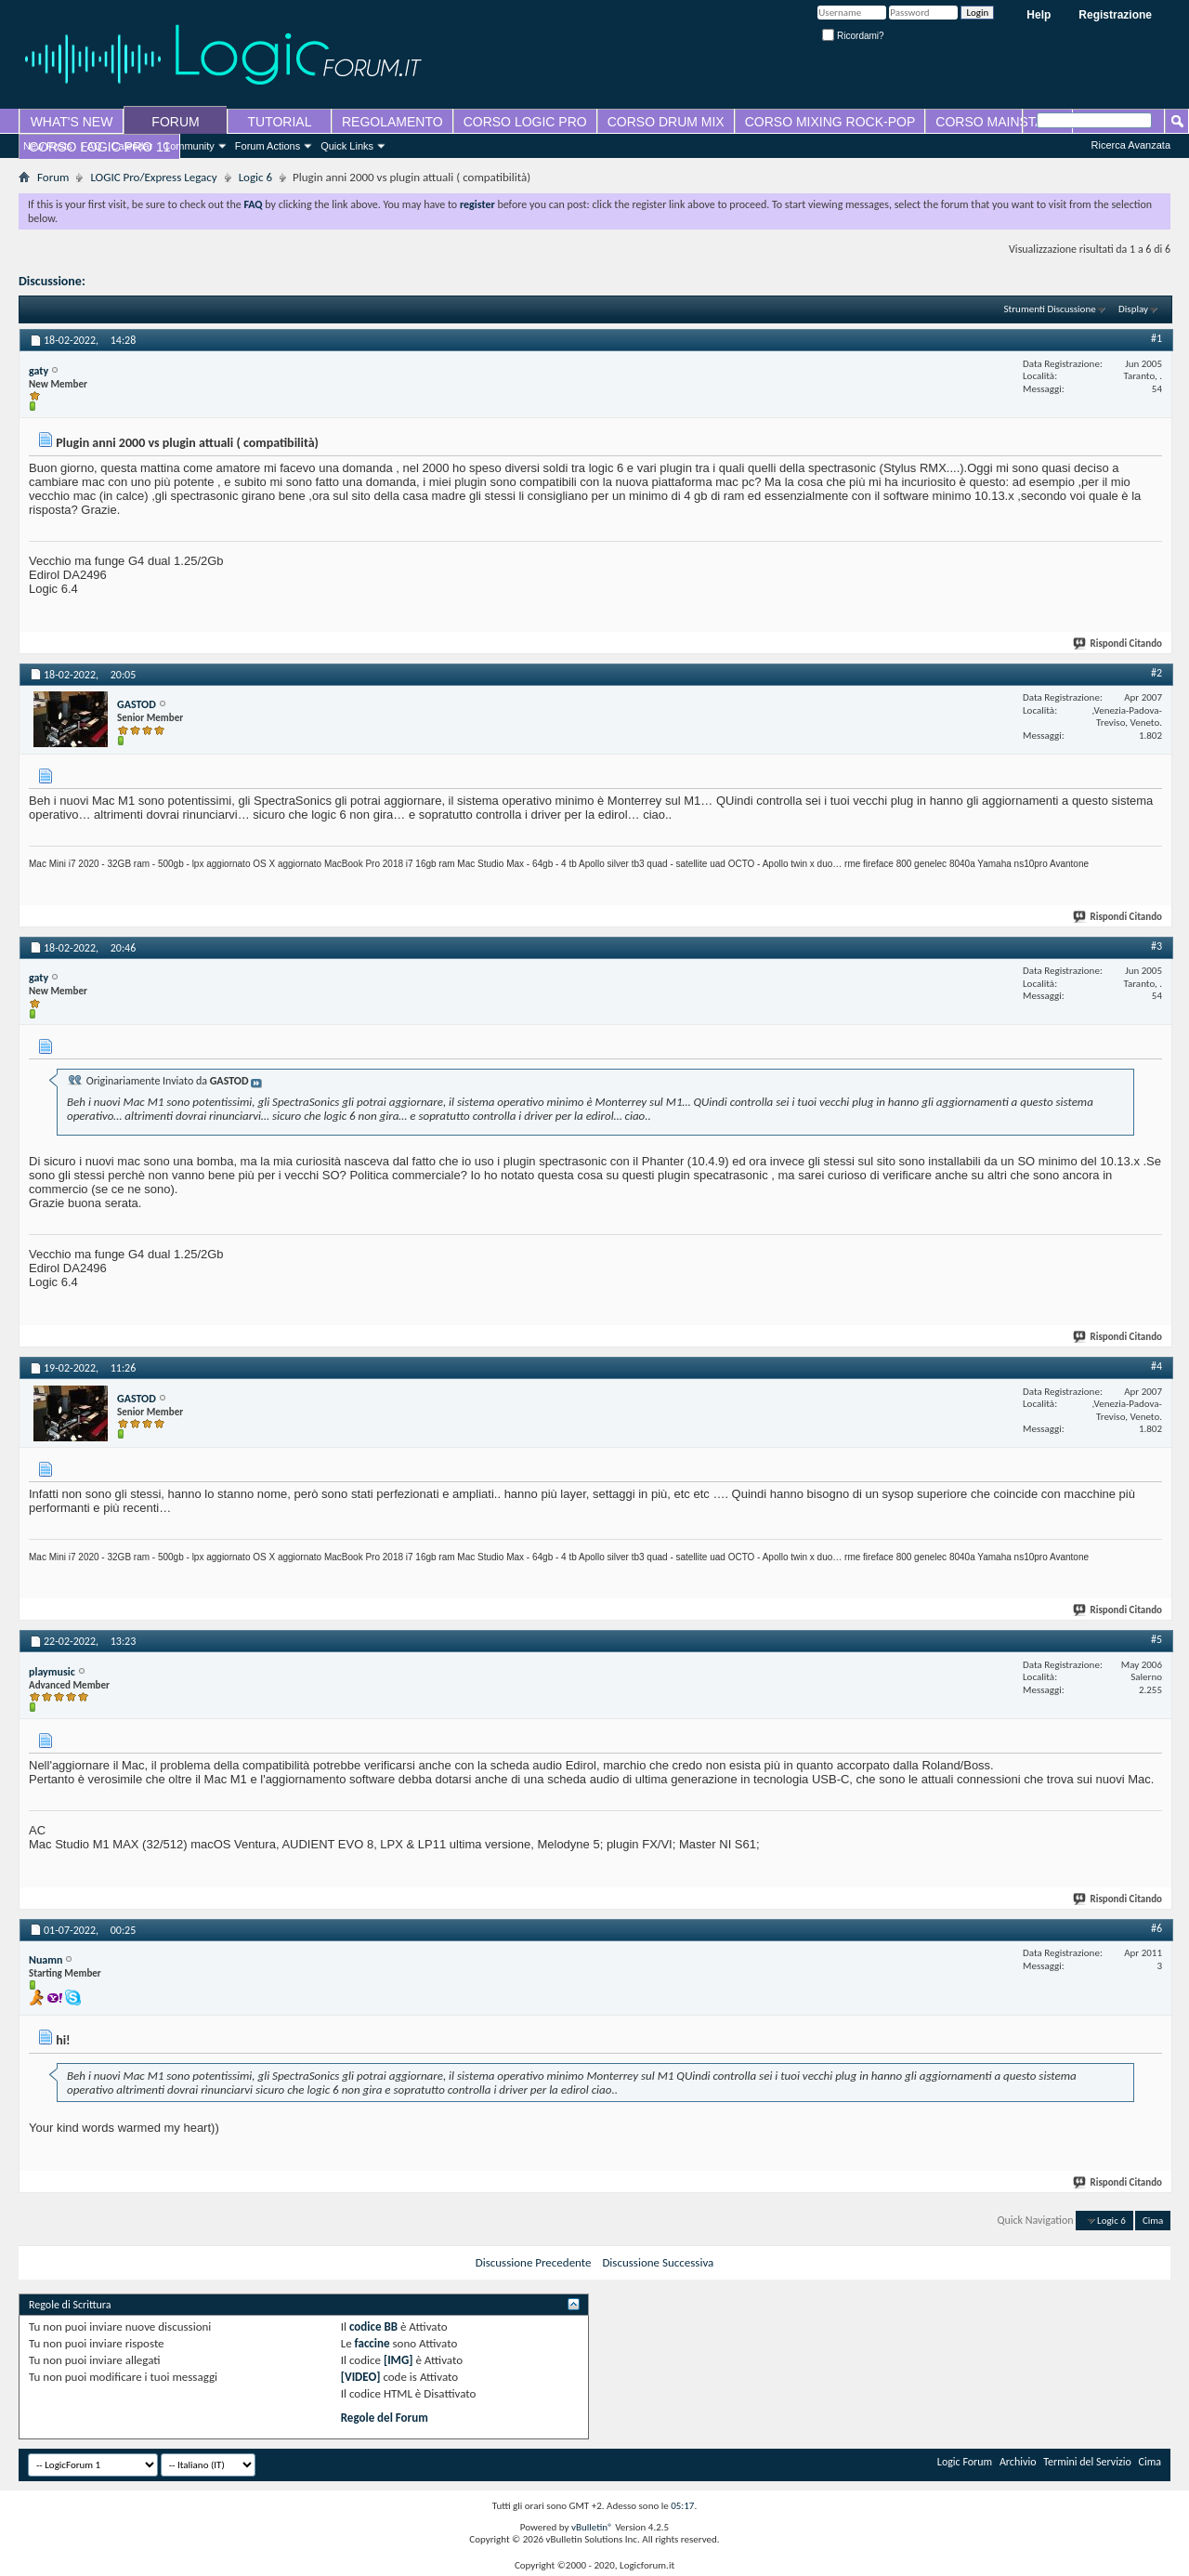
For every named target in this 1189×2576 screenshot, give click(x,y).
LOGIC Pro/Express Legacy (153, 177)
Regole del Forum (384, 2418)
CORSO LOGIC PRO (525, 121)
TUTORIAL (280, 121)
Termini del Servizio (1087, 2461)
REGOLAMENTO (392, 121)
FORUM (175, 121)
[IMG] (398, 2360)
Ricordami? (852, 36)
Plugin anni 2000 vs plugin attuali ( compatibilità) (219, 281)
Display (1133, 309)
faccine (372, 2343)
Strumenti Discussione (1050, 309)
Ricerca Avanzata (1130, 145)
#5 (1156, 1639)
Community (189, 145)
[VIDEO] (361, 2377)
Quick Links (346, 145)
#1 (1156, 338)
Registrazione (1115, 14)
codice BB (373, 2326)
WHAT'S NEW (72, 121)
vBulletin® (592, 2527)
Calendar (132, 145)
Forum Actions (267, 145)
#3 (1156, 946)
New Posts (47, 145)
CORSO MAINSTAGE (999, 121)
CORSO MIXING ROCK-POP (830, 121)
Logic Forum (964, 2461)
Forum (53, 177)
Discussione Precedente (534, 2262)
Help (1038, 14)
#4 (1156, 1366)
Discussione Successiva (657, 2262)
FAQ (92, 145)
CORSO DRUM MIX (666, 121)
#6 (1156, 1928)
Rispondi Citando (1118, 643)
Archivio (1018, 2461)
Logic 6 (255, 177)
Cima (1153, 2221)
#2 (1156, 672)
